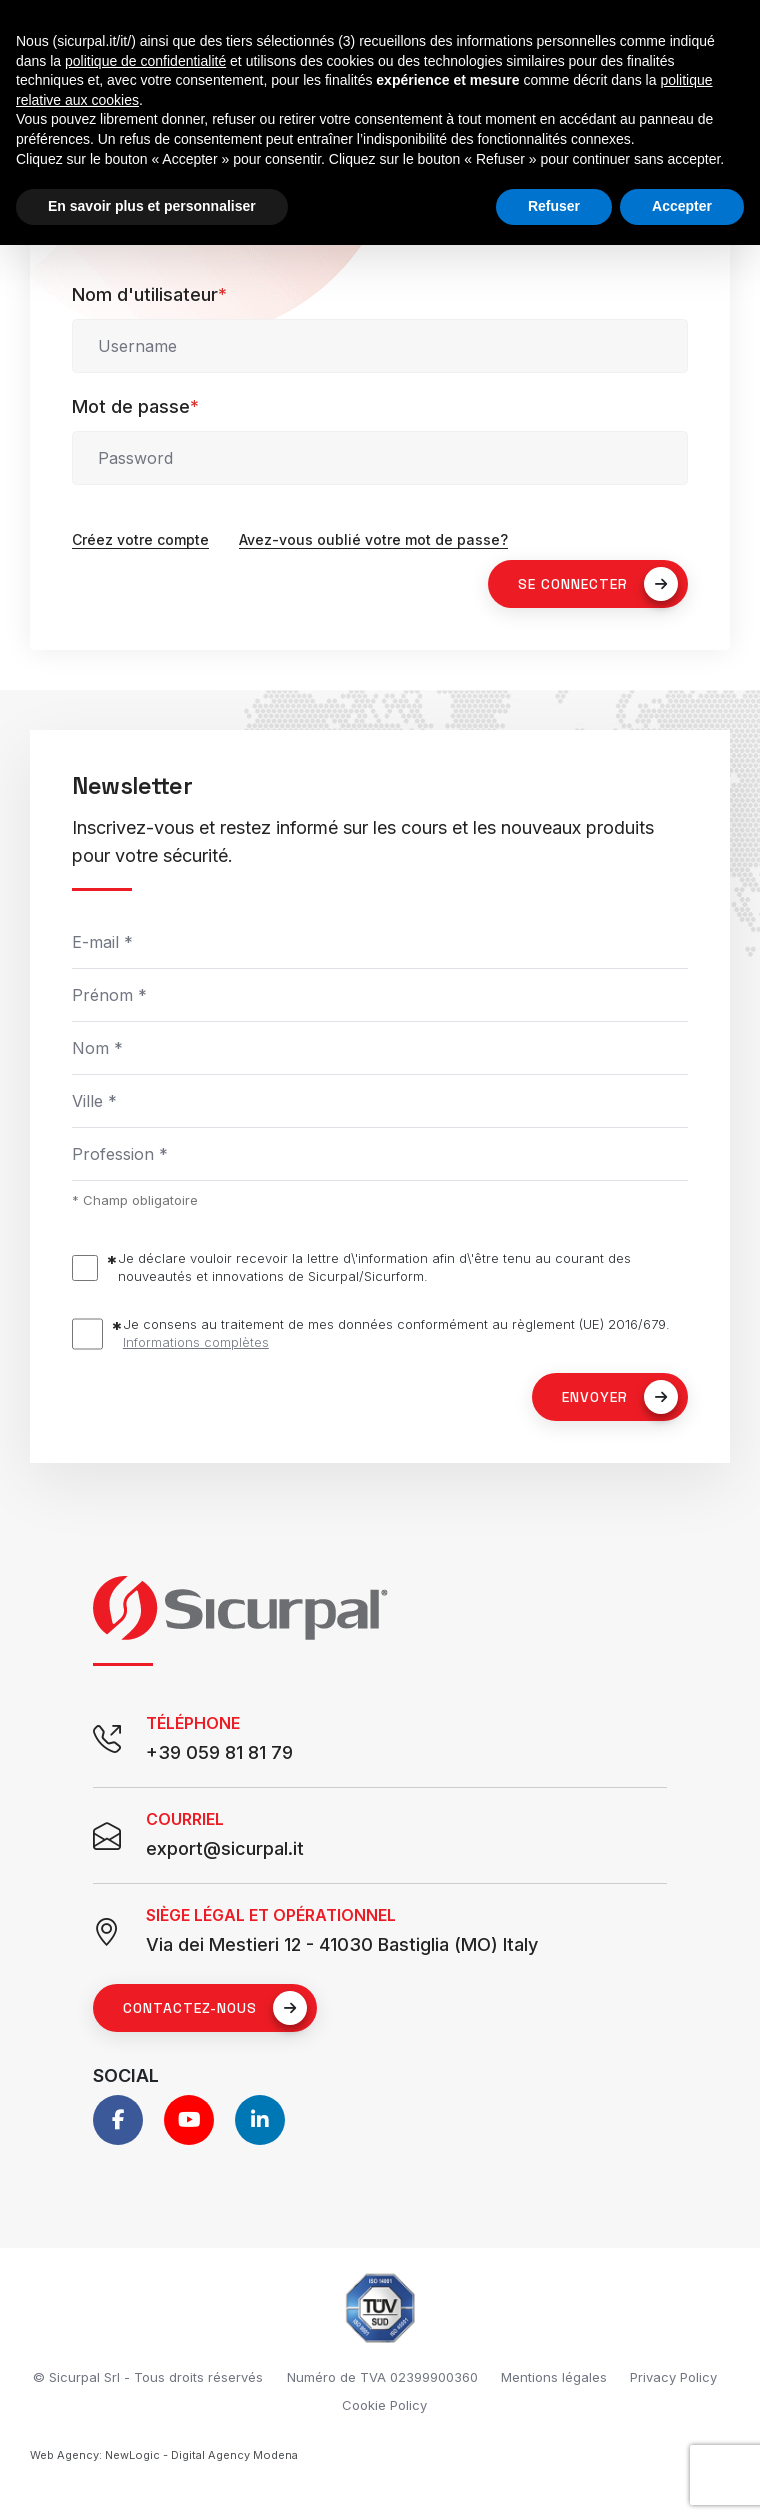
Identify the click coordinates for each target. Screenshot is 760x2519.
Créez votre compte (140, 539)
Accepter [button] (682, 206)
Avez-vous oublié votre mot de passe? (373, 539)
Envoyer (620, 1397)
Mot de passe (135, 406)
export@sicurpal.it (225, 1848)
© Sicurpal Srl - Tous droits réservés (148, 2377)
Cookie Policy (384, 2405)
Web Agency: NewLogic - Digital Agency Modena (164, 2455)
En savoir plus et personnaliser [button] (152, 206)
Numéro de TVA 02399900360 (382, 2377)
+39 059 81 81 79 (219, 1752)
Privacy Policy (673, 2377)
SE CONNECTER (598, 584)
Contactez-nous (215, 2008)
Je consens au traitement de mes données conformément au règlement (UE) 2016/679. (396, 1333)
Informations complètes (196, 1342)
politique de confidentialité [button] (145, 61)
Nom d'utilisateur (149, 294)
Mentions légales (554, 2377)
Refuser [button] (554, 206)
